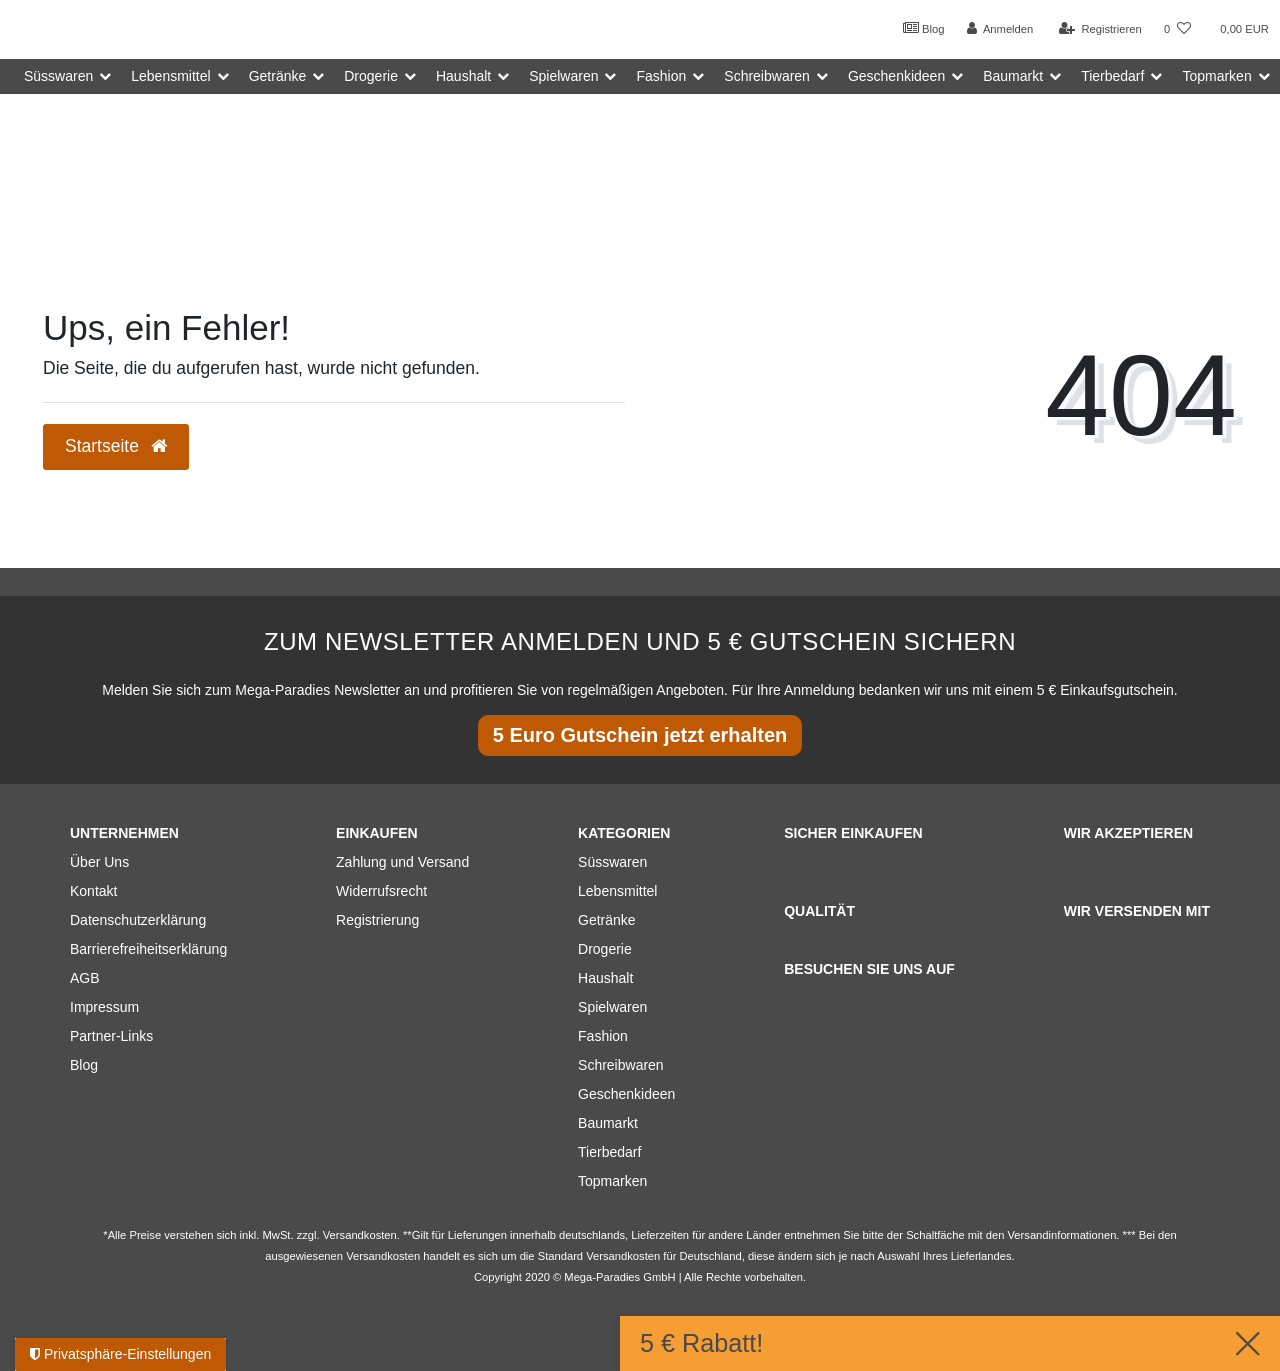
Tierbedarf (609, 1152)
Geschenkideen (626, 1094)
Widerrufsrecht (381, 891)
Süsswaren (612, 862)
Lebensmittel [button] (170, 76)
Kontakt (93, 891)
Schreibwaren (621, 1065)
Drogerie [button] (371, 76)
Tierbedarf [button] (1112, 76)
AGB (85, 978)
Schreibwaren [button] (767, 76)
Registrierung (377, 920)
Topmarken (612, 1181)
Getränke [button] (278, 76)
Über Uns (99, 862)
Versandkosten (623, 1256)
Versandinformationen (1062, 1235)
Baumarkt (608, 1123)
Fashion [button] (661, 76)
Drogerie (605, 949)
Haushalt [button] (463, 76)
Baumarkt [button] (1013, 76)
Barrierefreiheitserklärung (148, 949)
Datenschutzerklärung (138, 920)
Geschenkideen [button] (896, 76)
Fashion (603, 1036)
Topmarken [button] (1216, 76)
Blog (924, 28)
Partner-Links (111, 1036)
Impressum (104, 1007)
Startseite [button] (116, 446)
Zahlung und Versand (402, 862)
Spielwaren (612, 1007)
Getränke (607, 920)
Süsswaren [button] (58, 76)
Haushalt (605, 978)
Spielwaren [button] (563, 76)
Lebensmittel (617, 891)
